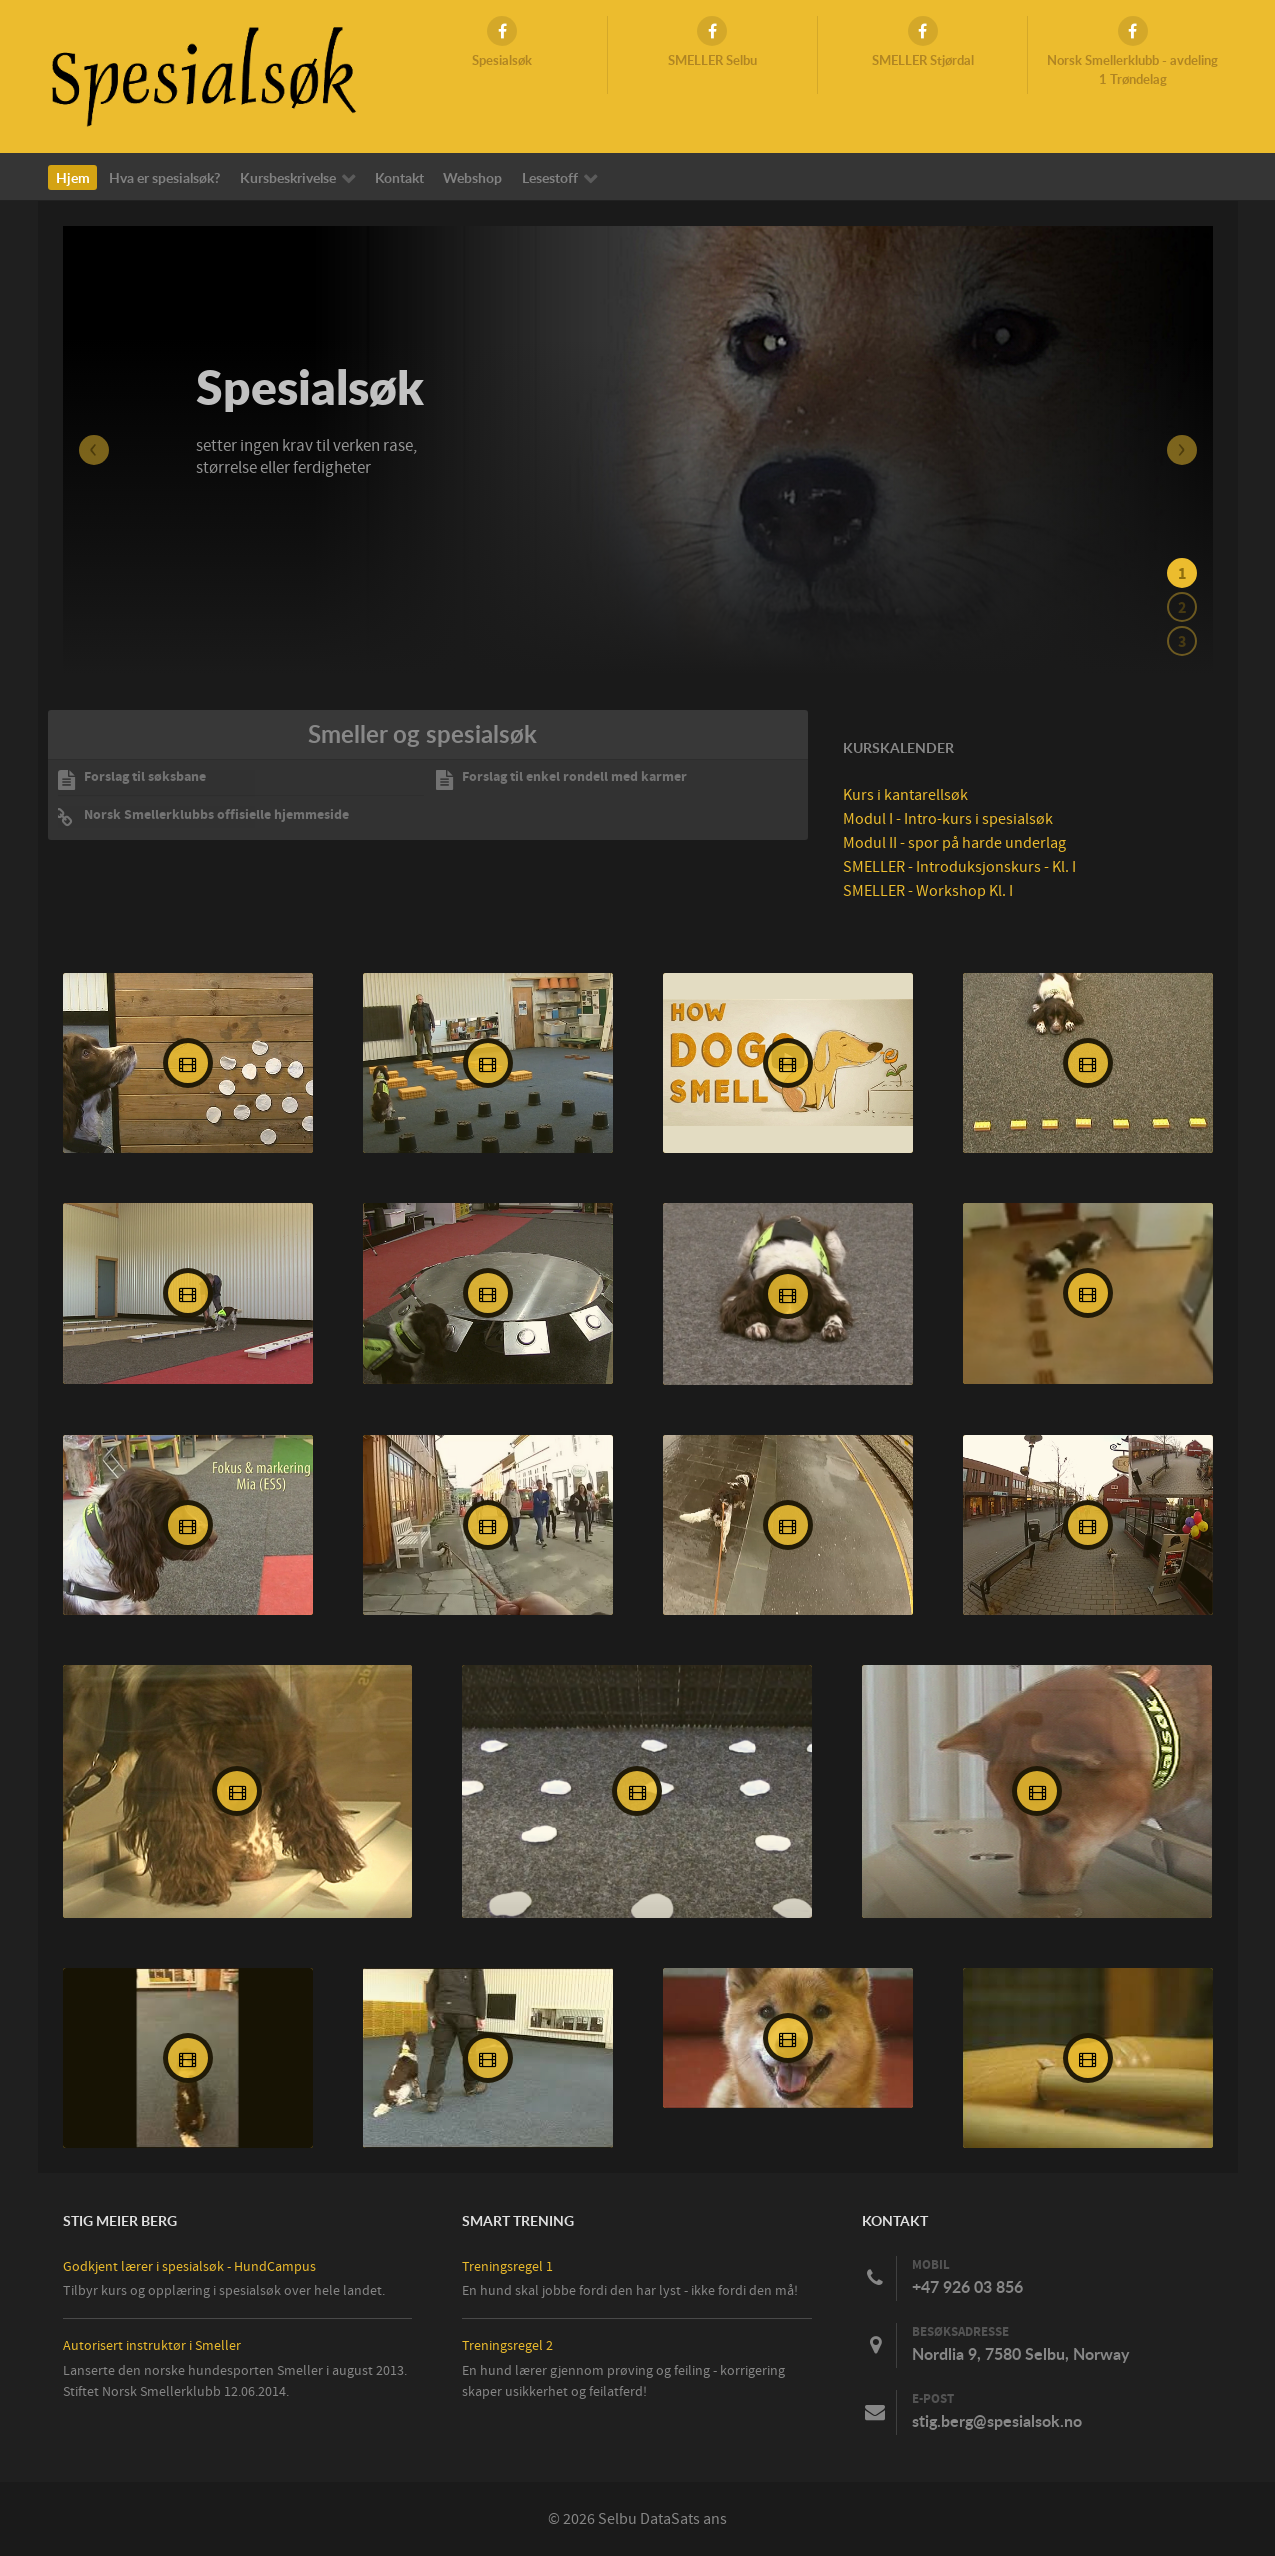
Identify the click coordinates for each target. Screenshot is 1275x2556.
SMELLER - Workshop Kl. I (928, 891)
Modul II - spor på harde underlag (954, 843)
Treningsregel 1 (507, 2266)
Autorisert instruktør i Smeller (152, 2345)
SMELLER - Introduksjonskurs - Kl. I (959, 867)
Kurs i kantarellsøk (905, 795)
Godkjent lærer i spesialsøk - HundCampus (189, 2266)
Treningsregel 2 (507, 2345)
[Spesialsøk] (203, 75)
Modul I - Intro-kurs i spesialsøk (948, 819)
